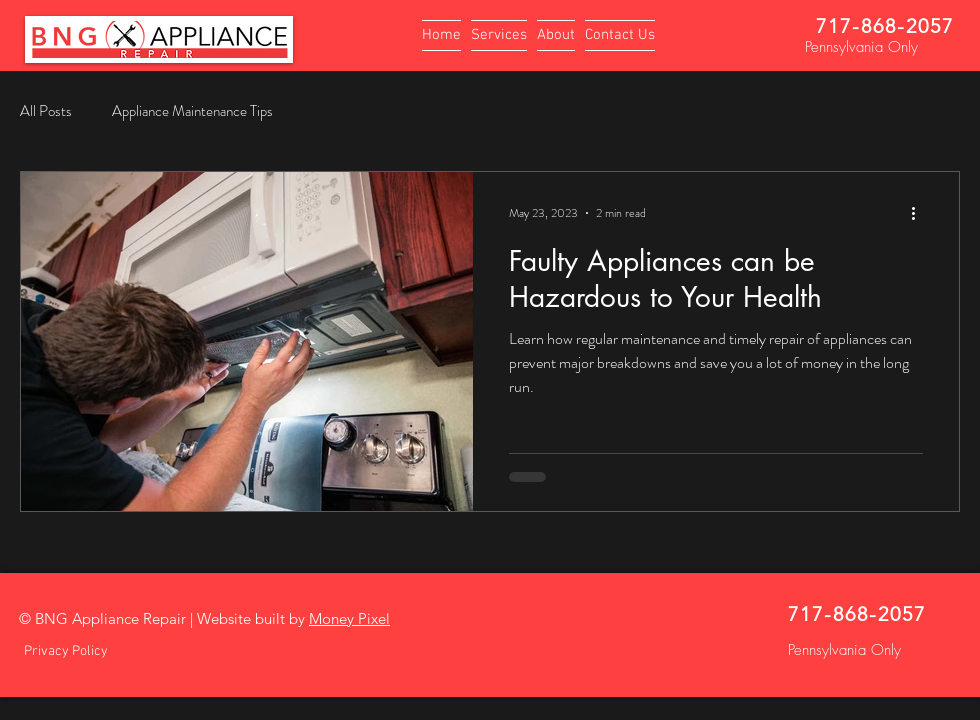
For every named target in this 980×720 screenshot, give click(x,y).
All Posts (46, 111)
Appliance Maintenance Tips (192, 111)
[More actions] (920, 213)
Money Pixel (349, 618)
